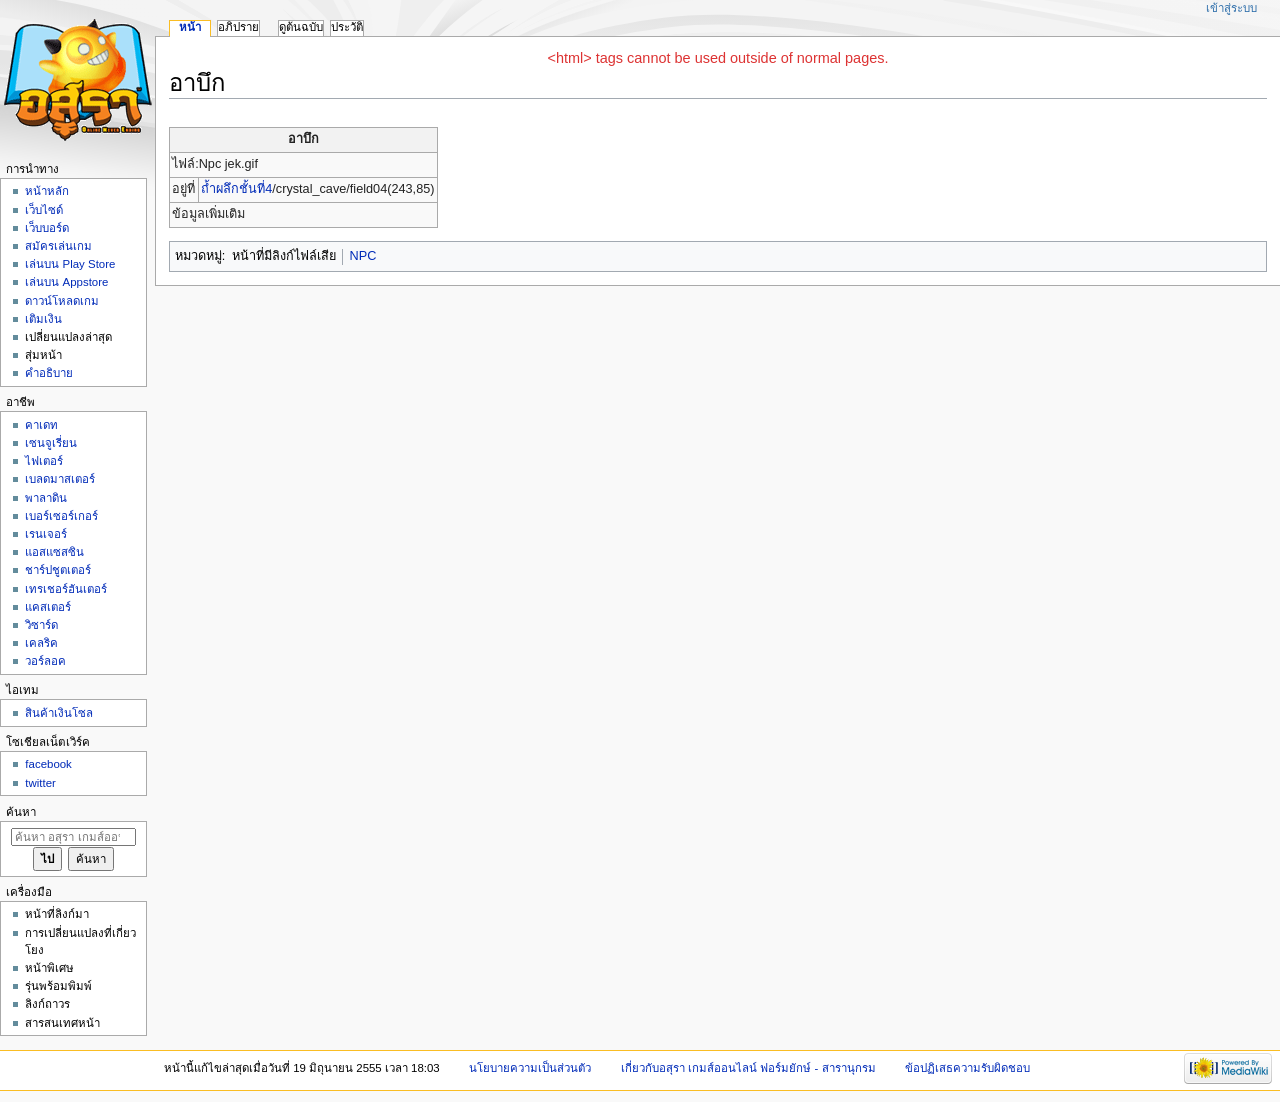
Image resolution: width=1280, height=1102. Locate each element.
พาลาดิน (46, 498)
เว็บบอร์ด (47, 228)
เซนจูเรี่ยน (51, 443)
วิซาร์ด (41, 625)
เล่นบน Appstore (66, 282)
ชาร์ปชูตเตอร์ (58, 570)
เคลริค (41, 643)
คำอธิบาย (49, 373)
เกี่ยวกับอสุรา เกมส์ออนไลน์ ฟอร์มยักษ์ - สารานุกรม (748, 1068)
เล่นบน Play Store (70, 264)
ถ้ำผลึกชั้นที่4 (236, 189)
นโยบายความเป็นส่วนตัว (530, 1068)
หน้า (190, 27)
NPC (363, 256)
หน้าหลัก (47, 191)
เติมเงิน (43, 319)
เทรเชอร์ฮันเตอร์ (66, 589)
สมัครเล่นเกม (58, 246)
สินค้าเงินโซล (59, 713)
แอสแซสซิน (54, 552)
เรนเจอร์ (46, 534)
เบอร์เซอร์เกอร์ (61, 516)
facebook (48, 764)
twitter (40, 783)
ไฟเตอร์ (44, 461)
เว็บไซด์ (44, 210)
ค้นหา (21, 812)
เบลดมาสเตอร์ (60, 479)
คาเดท (41, 425)
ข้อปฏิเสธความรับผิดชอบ (967, 1068)
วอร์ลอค (45, 661)
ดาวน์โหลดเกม (62, 301)
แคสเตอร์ (48, 607)
